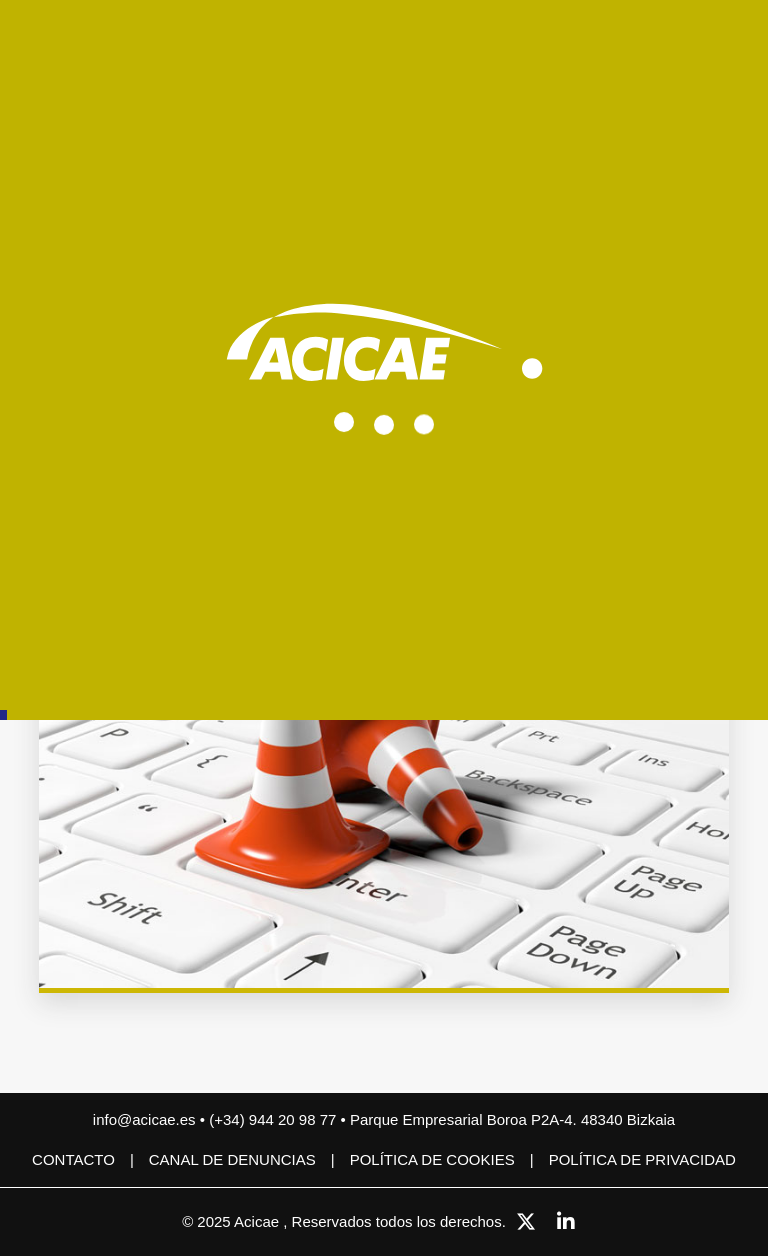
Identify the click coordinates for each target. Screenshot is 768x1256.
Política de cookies (432, 1159)
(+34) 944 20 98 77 (274, 1119)
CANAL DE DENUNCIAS (232, 1159)
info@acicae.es (144, 1119)
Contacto (73, 1159)
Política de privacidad (642, 1159)
